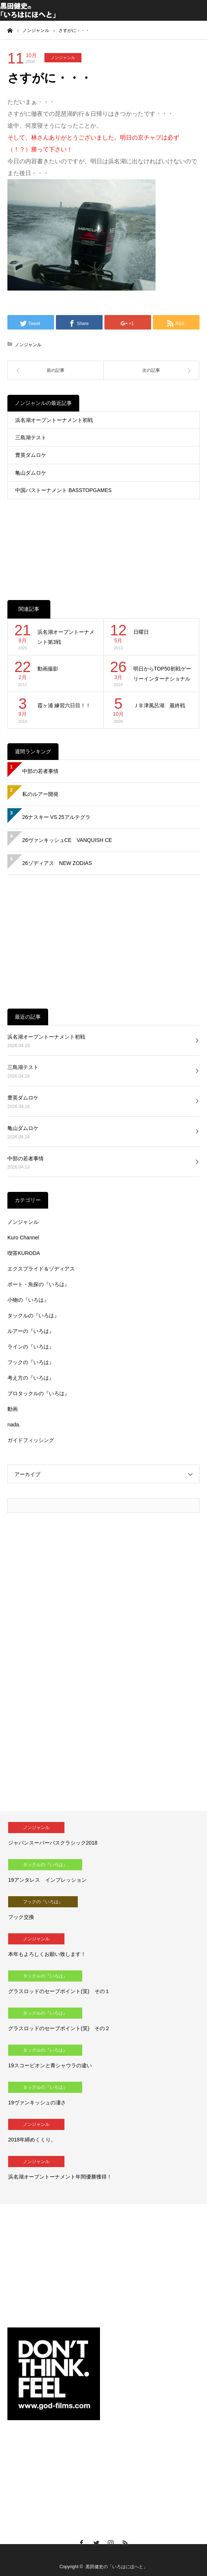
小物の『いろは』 (28, 1300)
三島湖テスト (30, 437)
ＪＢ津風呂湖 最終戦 (159, 705)
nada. (13, 1425)
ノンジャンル (63, 57)
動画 (12, 1409)
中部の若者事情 (40, 771)
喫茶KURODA (23, 1253)
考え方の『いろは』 (30, 1378)
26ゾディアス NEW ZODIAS (57, 863)
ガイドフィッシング (30, 1440)
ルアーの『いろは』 (30, 1331)
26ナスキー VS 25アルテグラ (56, 817)
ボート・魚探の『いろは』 (38, 1284)
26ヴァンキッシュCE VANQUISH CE (67, 840)
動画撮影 (47, 669)
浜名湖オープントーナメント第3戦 (65, 637)
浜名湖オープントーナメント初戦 (54, 420)
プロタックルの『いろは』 (38, 1393)
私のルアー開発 (40, 794)
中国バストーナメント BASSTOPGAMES (63, 490)
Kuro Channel (23, 1238)
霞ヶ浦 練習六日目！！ (64, 705)
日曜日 (141, 632)
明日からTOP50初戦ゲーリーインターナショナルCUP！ (162, 674)
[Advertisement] (103, 542)
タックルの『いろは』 (33, 1315)
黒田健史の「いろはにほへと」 (117, 2566)
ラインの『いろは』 (30, 1347)
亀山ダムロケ (30, 473)
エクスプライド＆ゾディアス (41, 1269)
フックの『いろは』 (30, 1362)
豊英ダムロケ (30, 455)
